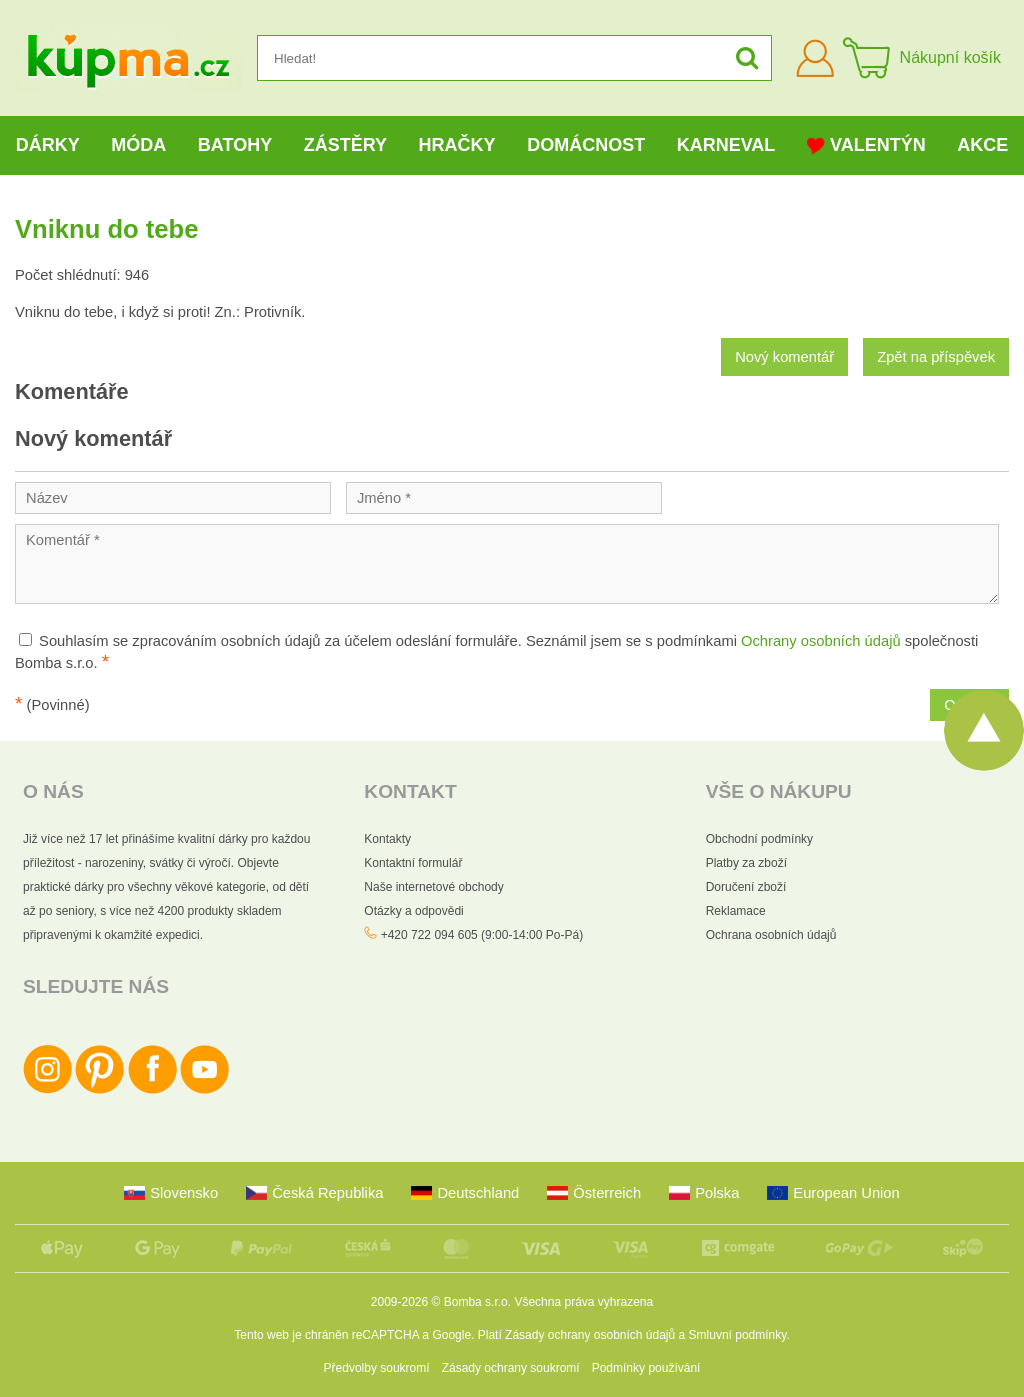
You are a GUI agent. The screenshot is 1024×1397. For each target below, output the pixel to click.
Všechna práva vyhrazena (583, 1302)
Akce (982, 145)
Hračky (457, 145)
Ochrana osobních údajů (771, 935)
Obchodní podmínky (759, 839)
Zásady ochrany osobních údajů (590, 1335)
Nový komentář (784, 357)
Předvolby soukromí (377, 1368)
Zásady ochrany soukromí (511, 1368)
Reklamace (736, 911)
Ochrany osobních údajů (821, 641)
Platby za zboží (746, 863)
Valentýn (866, 145)
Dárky (48, 145)
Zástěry (345, 145)
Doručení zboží (746, 887)
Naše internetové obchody (433, 887)
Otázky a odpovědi (413, 911)
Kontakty (387, 839)
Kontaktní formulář (413, 863)
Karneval (726, 145)
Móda (138, 145)
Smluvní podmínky (738, 1335)
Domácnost (586, 145)
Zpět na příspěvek (936, 357)
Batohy (235, 145)
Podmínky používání (646, 1368)
